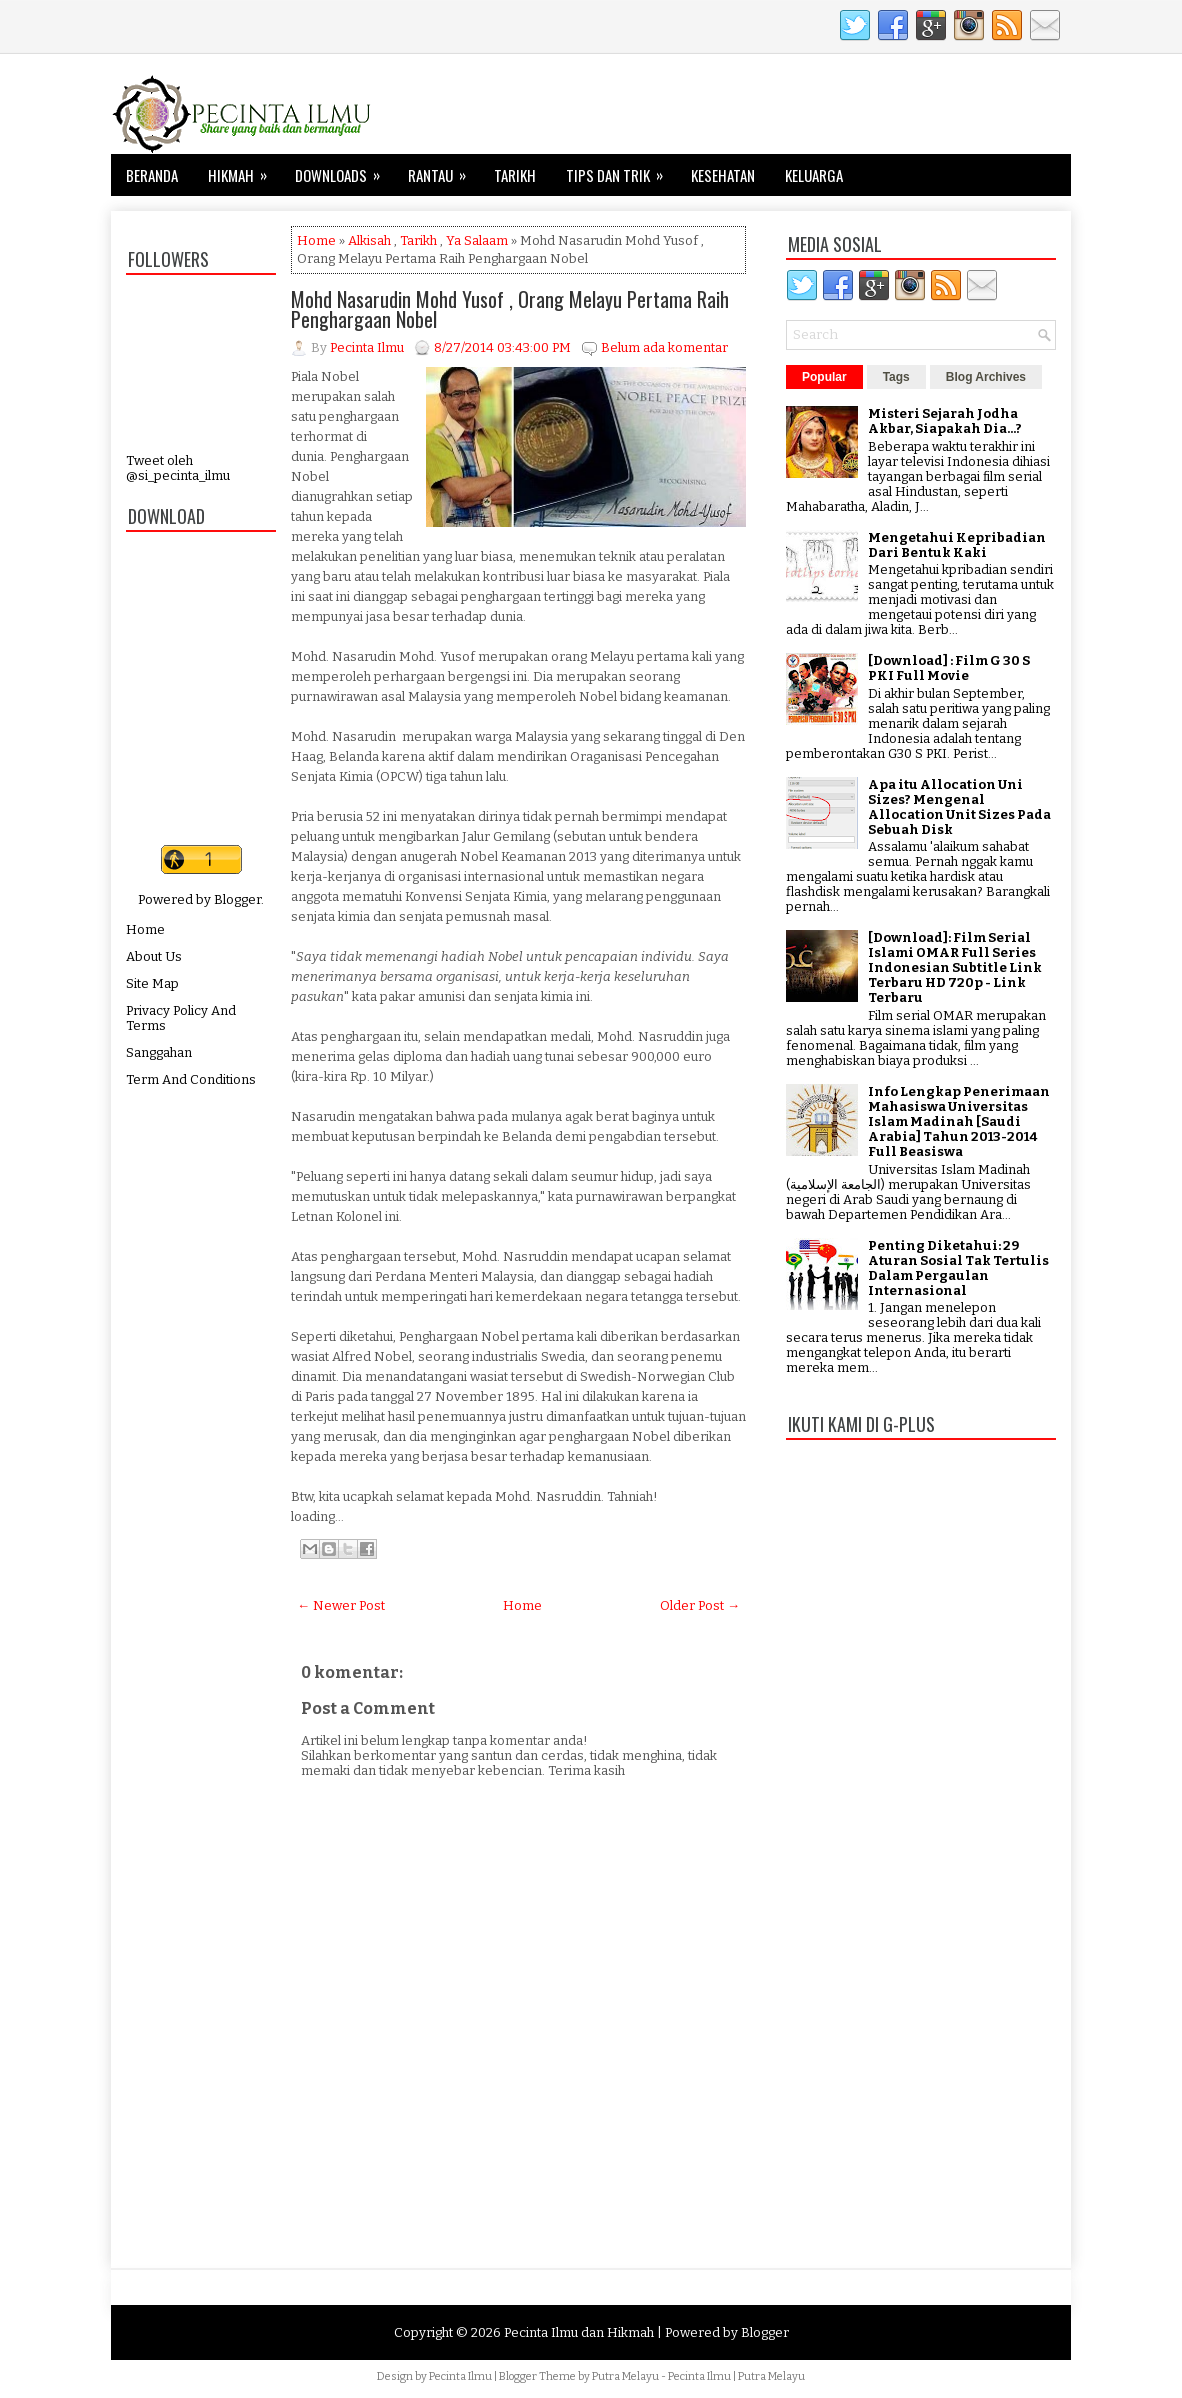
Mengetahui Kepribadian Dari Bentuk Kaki (957, 545)
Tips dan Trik (621, 170)
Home (145, 929)
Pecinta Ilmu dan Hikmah (579, 2332)
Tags (896, 377)
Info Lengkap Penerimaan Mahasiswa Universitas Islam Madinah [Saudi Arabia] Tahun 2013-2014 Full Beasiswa (959, 1121)
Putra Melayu (625, 2376)
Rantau (443, 170)
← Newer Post (341, 1605)
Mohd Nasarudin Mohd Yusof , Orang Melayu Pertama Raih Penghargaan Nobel (510, 309)
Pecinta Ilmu (460, 2376)
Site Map (152, 983)
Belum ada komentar (664, 347)
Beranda (152, 175)
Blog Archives (986, 377)
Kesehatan (723, 175)
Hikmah (244, 170)
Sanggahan (159, 1052)
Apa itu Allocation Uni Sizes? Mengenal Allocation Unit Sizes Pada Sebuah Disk (959, 807)
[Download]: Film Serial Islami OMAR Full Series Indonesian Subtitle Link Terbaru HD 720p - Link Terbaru (955, 967)
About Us (154, 956)
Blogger (237, 899)
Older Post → (700, 1605)
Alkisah (369, 240)
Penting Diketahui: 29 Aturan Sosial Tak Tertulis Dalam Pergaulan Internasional (958, 1268)
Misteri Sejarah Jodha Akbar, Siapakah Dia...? (945, 421)
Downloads (344, 170)
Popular (824, 377)
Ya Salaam (477, 240)
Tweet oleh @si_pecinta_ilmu (178, 468)
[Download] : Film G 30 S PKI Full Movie (949, 668)
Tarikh (515, 175)
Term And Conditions (191, 1079)
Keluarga (814, 175)
